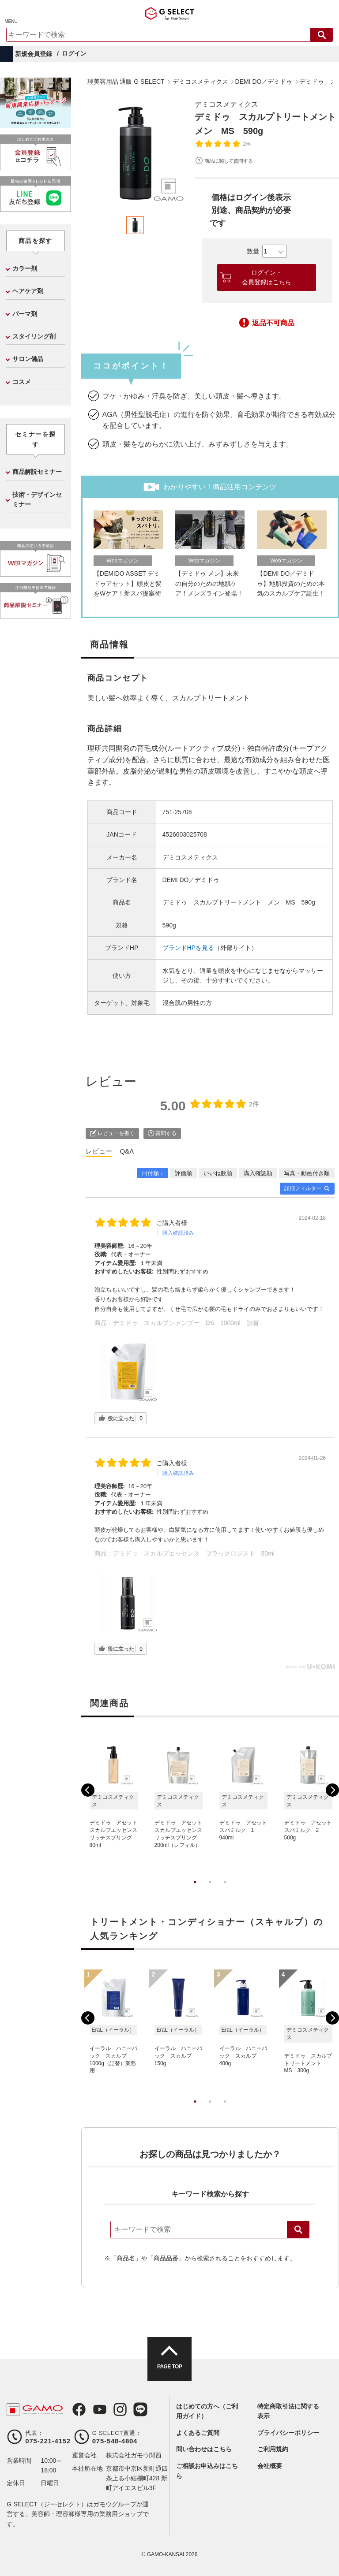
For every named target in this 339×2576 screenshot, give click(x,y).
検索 (298, 2229)
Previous (87, 1790)
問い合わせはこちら (204, 2449)
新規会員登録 (33, 53)
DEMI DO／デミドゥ (191, 879)
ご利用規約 (272, 2449)
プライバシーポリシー (288, 2432)
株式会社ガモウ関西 (134, 2455)
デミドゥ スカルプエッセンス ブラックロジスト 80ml (194, 1553)
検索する (322, 35)
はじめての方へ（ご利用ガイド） (207, 2411)
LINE (140, 2409)
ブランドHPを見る (188, 947)
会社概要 (269, 2465)
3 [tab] (225, 1891)
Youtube (99, 2409)
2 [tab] (210, 1891)
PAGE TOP (169, 2367)
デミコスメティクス (226, 104)
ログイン (74, 53)
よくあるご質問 (197, 2432)
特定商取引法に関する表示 (288, 2411)
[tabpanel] (135, 153)
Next (332, 1790)
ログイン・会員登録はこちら (266, 277)
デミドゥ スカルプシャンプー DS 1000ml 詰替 (186, 1322)
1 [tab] (195, 1891)
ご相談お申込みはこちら (207, 2470)
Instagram (120, 2409)
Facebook (79, 2409)
